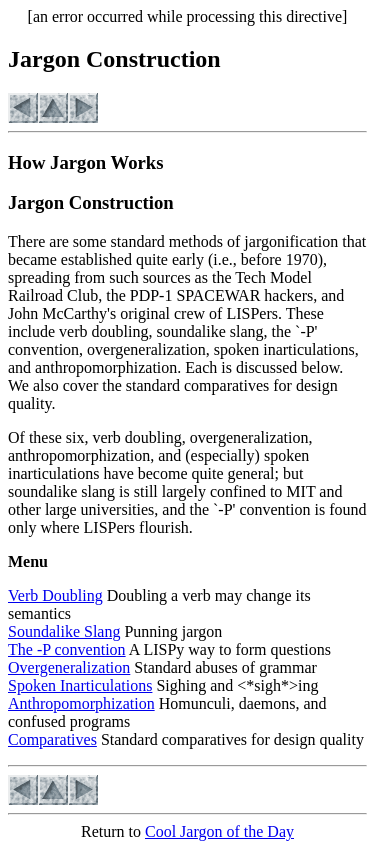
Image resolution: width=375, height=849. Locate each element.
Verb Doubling (55, 595)
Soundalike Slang (64, 631)
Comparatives (52, 739)
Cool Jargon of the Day (219, 831)
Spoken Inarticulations (80, 685)
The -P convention (67, 649)
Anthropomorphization (81, 703)
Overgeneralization (69, 667)
